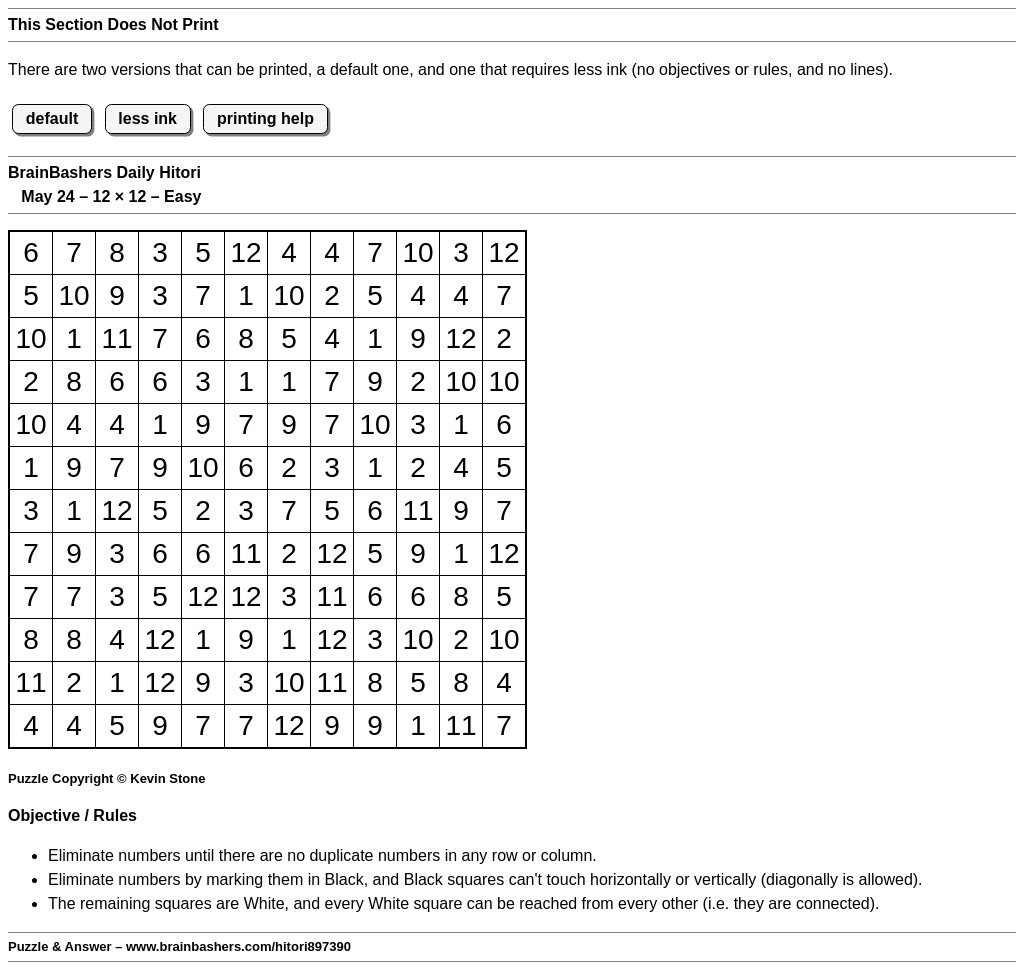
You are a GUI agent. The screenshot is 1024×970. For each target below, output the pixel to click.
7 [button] (74, 252)
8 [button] (117, 252)
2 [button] (332, 295)
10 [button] (417, 252)
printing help (265, 118)
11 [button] (116, 338)
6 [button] (31, 252)
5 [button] (203, 252)
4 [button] (289, 252)
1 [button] (246, 295)
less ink (147, 118)
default (52, 118)
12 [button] (245, 252)
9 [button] (117, 295)
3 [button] (160, 252)
